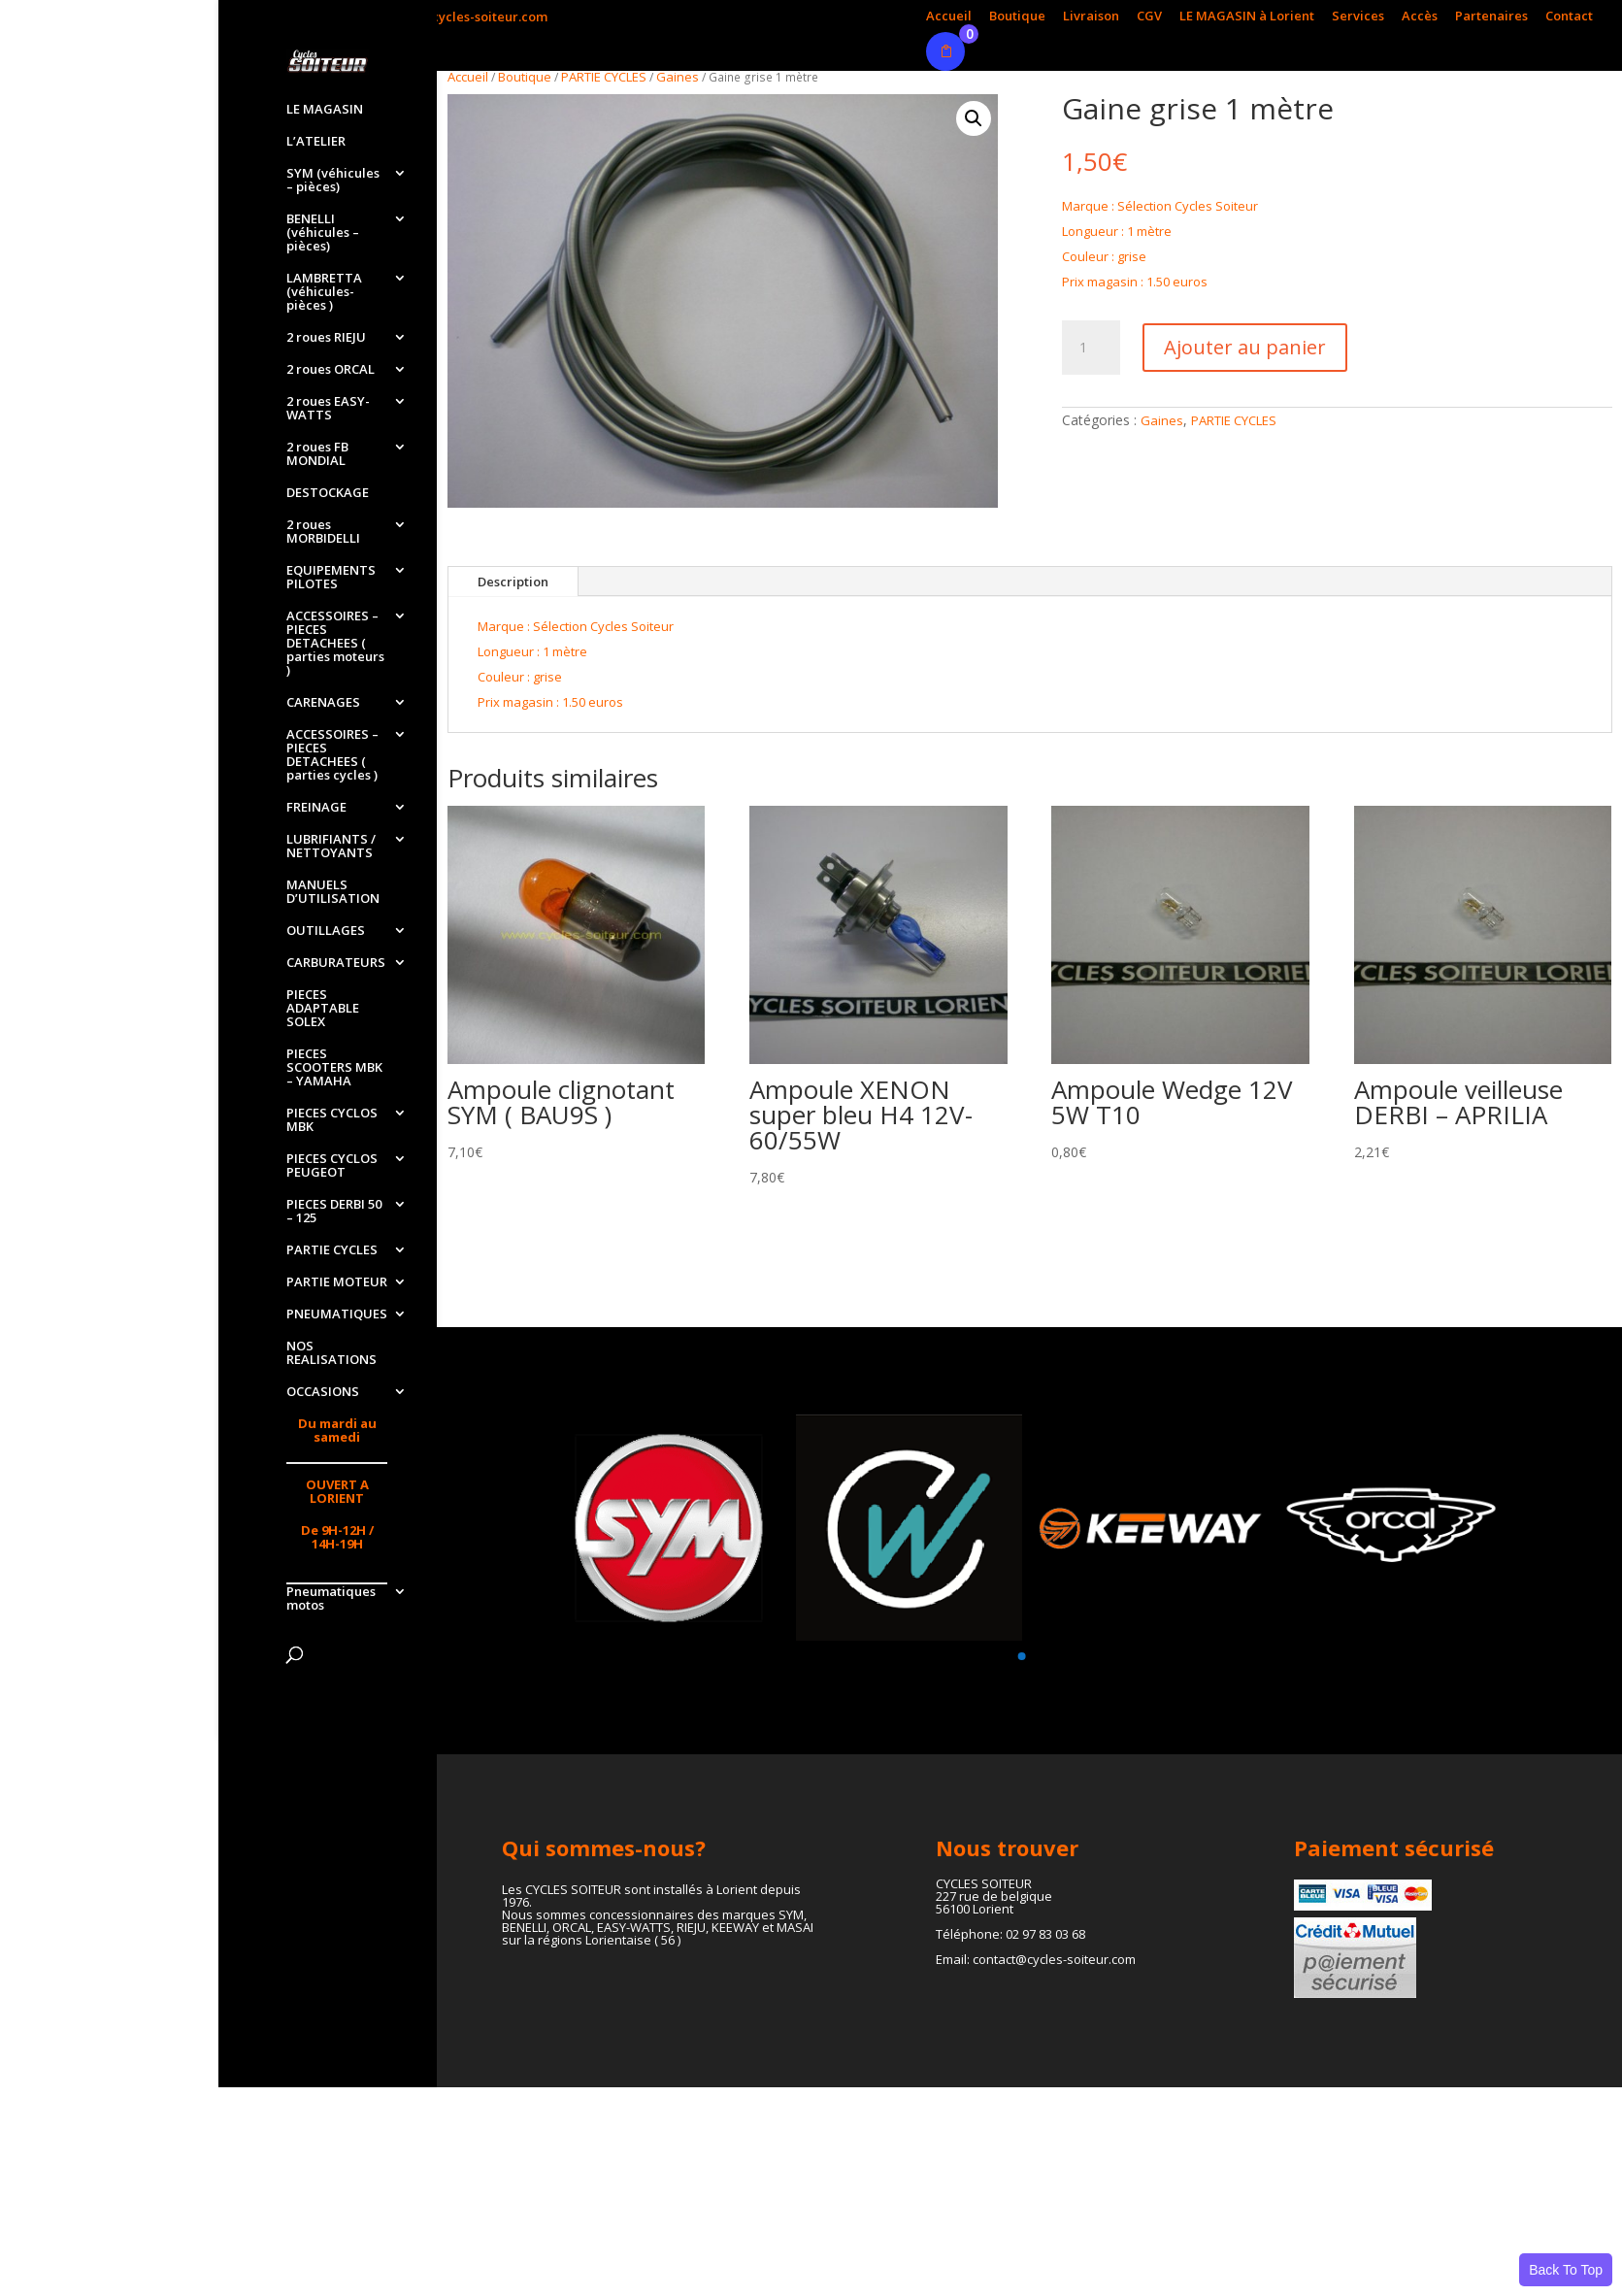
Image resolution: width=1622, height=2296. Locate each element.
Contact (1569, 17)
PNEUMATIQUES (336, 1314)
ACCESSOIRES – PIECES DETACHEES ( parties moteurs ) (335, 644)
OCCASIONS (322, 1392)
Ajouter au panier (1245, 347)
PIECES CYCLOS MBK (332, 1120)
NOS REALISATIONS (331, 1353)
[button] (973, 118)
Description (513, 581)
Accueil (949, 17)
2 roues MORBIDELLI (323, 532)
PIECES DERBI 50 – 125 (333, 1211)
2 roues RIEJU (326, 338)
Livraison (1091, 17)
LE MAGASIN (324, 109)
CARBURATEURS (335, 963)
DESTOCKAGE (327, 493)
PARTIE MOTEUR (336, 1282)
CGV (1149, 17)
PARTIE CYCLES (332, 1250)
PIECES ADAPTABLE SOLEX (322, 1008)
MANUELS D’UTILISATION (333, 892)
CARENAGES (323, 703)
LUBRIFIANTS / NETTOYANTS (331, 846)
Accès (1420, 17)
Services (1358, 17)
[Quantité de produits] (1091, 347)
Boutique (1017, 17)
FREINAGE (316, 807)
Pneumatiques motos (331, 1599)
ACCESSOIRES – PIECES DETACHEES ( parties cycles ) (332, 755)
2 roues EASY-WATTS (328, 408)
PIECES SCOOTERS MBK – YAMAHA (334, 1068)
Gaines (677, 76)
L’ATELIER (316, 142)
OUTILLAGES (325, 931)
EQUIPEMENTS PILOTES (331, 577)
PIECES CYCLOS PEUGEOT (332, 1166)
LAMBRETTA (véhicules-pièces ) (324, 292)
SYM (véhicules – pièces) (333, 180)
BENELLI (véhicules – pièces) (322, 233)
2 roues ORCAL (330, 370)
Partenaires (1491, 17)
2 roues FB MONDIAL (317, 454)
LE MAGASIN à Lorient (1246, 17)
